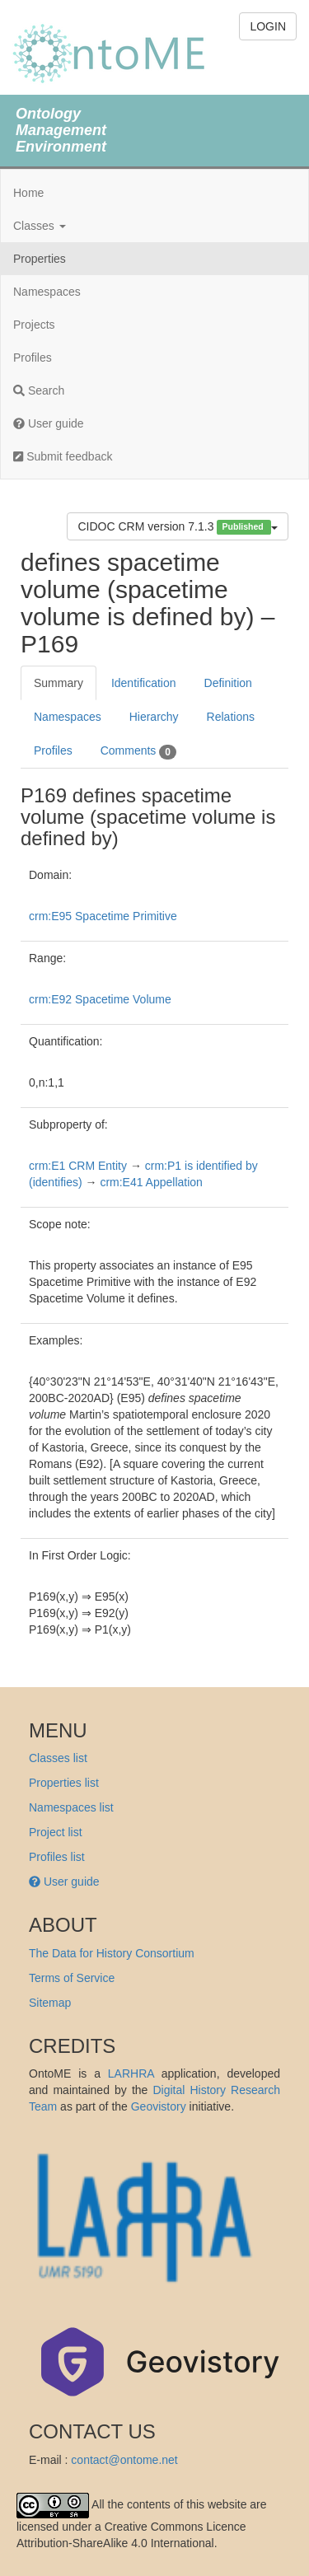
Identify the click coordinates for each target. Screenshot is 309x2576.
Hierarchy (154, 716)
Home (28, 192)
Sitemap (50, 2002)
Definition (228, 683)
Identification (143, 683)
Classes (39, 225)
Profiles (32, 357)
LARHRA (131, 2073)
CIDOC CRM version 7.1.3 (177, 527)
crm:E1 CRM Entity (78, 1165)
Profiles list (57, 1856)
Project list (55, 1832)
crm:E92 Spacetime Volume (100, 999)
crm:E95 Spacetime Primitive (103, 916)
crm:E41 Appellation (151, 1182)
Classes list (58, 1758)
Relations (231, 716)
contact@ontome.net (124, 2459)
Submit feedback (62, 456)
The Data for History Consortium (111, 1953)
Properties (39, 258)
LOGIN (268, 26)
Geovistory (158, 2106)
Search (38, 390)
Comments (138, 751)
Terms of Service (72, 1978)
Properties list (64, 1782)
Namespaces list (71, 1807)
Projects (34, 324)
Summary (58, 683)
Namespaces (47, 291)
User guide (48, 423)
